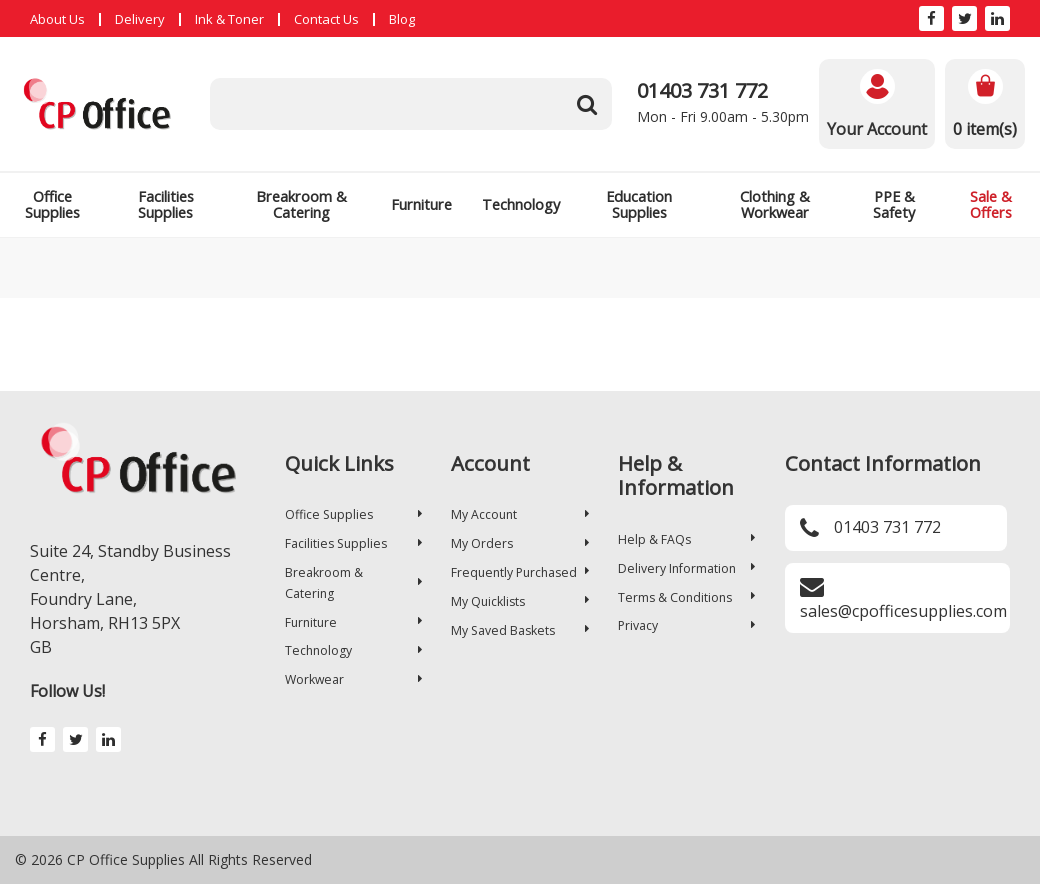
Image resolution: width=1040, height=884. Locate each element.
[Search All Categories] (411, 104)
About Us (57, 19)
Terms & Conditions (686, 597)
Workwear (353, 679)
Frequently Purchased (519, 572)
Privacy (686, 625)
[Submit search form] (587, 104)
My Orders (519, 543)
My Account (519, 514)
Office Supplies (52, 204)
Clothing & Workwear (775, 204)
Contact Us (326, 19)
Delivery (140, 19)
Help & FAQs (686, 539)
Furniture (421, 204)
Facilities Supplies (166, 204)
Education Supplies (639, 204)
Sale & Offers (991, 204)
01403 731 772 (702, 90)
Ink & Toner (229, 19)
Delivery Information (686, 568)
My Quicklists (519, 601)
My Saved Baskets (519, 630)
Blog (402, 19)
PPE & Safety (894, 204)
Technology (521, 204)
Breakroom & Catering (301, 204)
